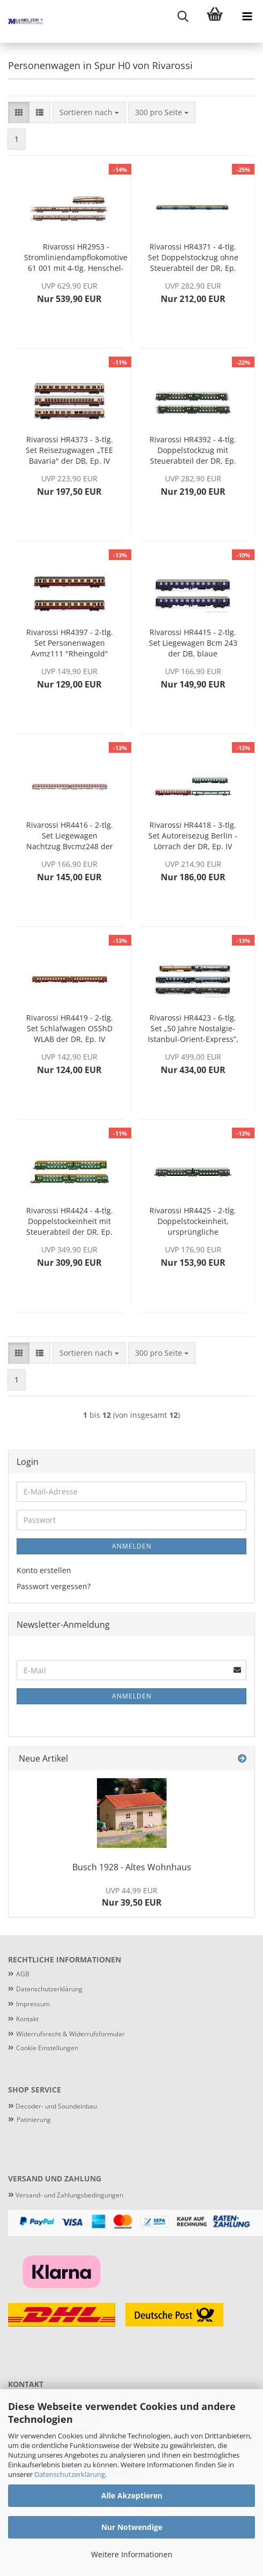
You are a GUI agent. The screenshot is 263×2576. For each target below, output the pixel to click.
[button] (18, 112)
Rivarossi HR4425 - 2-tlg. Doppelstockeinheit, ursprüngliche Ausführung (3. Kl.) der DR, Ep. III (192, 1221)
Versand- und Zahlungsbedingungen (65, 2195)
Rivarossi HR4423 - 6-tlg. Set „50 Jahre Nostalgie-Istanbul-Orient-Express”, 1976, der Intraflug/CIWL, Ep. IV (193, 1029)
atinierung (35, 2119)
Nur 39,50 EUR (132, 1896)
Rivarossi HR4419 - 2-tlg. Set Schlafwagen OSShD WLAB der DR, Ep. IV (69, 1028)
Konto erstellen (44, 1570)
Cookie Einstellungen (47, 2047)
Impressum (33, 2003)
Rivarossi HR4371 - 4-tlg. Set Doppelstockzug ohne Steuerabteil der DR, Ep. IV (193, 257)
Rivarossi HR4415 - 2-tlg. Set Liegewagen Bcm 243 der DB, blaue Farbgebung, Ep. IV (193, 643)
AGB (22, 1973)
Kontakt (27, 2018)
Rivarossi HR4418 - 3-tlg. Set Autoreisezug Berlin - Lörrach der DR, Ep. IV (192, 835)
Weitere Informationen (131, 2554)
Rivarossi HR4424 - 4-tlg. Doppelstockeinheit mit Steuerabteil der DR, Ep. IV (69, 1221)
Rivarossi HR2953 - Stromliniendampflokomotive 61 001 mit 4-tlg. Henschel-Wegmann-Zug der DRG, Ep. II (75, 257)
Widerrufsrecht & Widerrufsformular (70, 2033)
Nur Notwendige (131, 2527)
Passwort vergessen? (54, 1586)
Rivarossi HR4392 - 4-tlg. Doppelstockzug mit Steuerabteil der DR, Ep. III (192, 450)
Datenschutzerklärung (69, 2474)
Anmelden (132, 1546)
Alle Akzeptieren (131, 2495)
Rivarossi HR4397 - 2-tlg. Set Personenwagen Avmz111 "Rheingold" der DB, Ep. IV (69, 643)
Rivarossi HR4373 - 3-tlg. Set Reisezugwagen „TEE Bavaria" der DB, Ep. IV (69, 450)
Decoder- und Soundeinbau (55, 2106)
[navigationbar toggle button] (247, 16)
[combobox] (89, 112)
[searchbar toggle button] (183, 16)
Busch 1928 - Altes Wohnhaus (131, 1867)
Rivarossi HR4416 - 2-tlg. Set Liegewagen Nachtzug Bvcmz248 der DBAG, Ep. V (69, 836)
